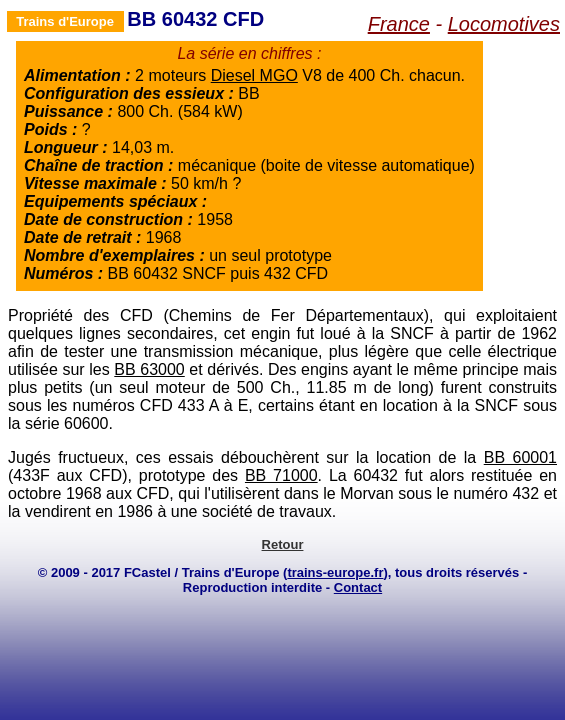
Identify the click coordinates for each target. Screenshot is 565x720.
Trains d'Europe (65, 21)
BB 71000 (281, 475)
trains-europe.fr (335, 572)
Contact (358, 587)
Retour (283, 544)
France (399, 24)
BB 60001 (520, 457)
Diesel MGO (254, 75)
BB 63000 (149, 369)
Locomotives (504, 24)
